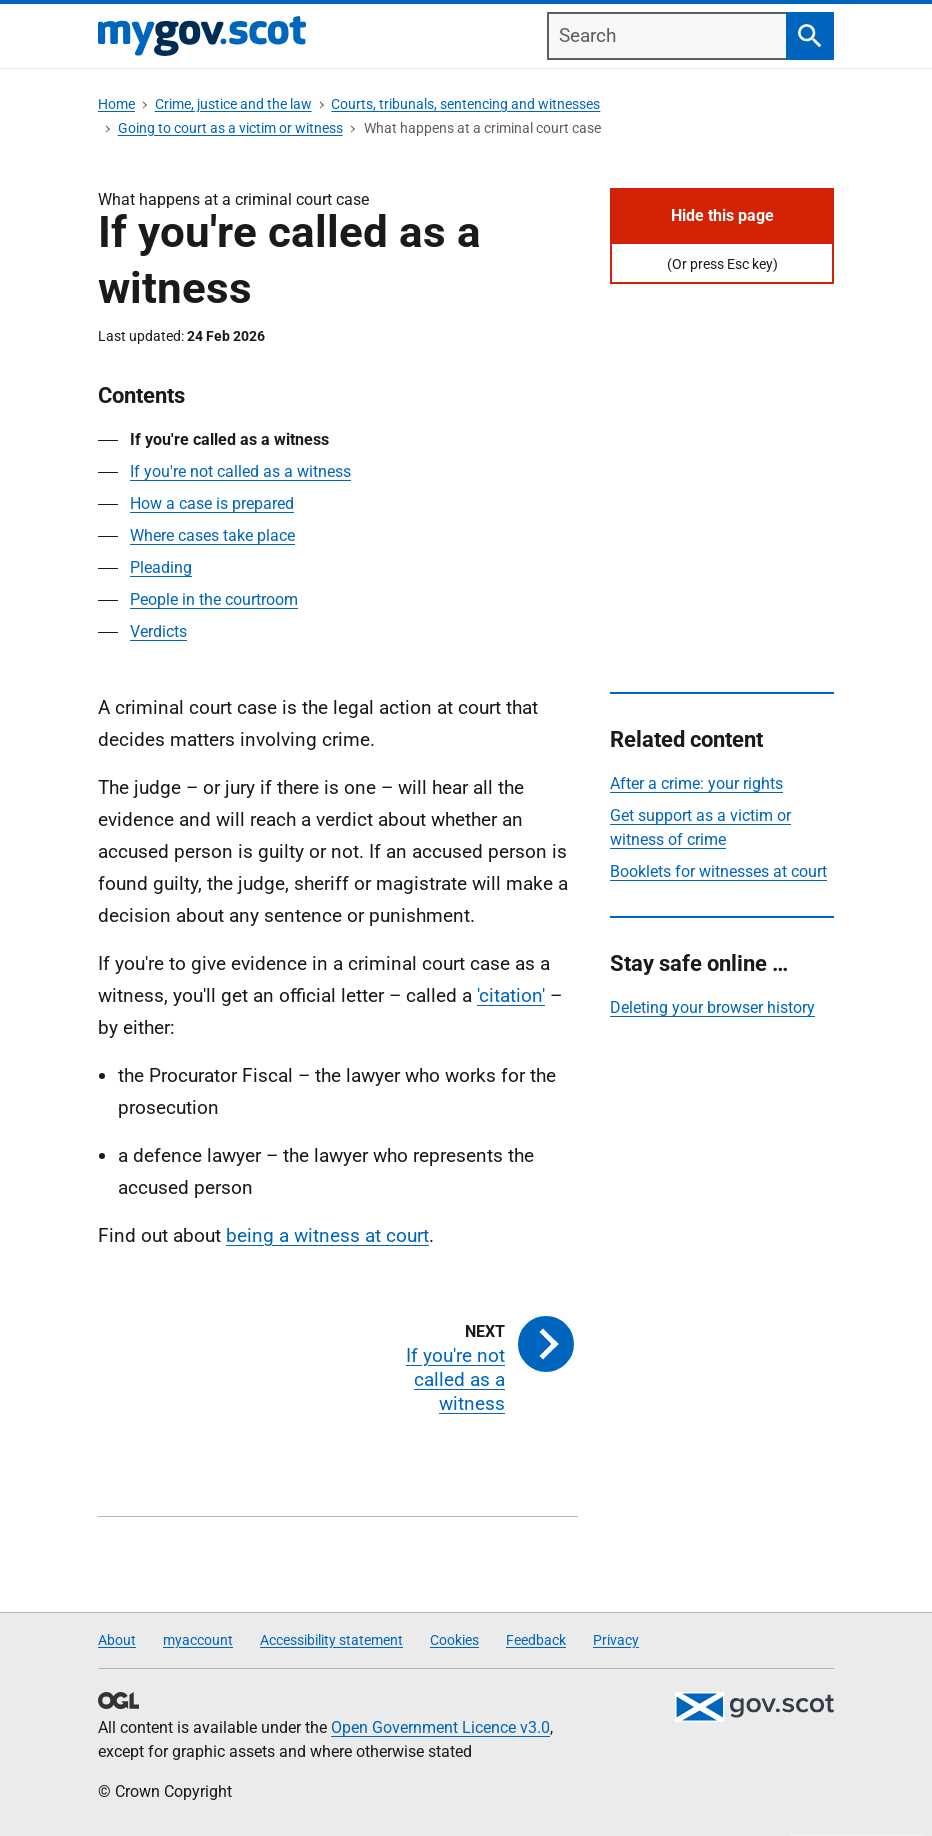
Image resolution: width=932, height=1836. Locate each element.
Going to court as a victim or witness (230, 128)
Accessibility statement (331, 1640)
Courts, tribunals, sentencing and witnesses (465, 104)
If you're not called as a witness (240, 471)
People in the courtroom (214, 599)
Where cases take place (212, 535)
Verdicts (158, 631)
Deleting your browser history (712, 1007)
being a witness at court (327, 1235)
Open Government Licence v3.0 (440, 1727)
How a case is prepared (212, 503)
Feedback (536, 1640)
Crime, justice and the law (233, 104)
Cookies (454, 1640)
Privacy (616, 1640)
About (117, 1640)
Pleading (161, 567)
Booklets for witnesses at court (718, 871)
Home (116, 104)
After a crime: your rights (696, 783)
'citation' (511, 995)
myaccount (198, 1640)
